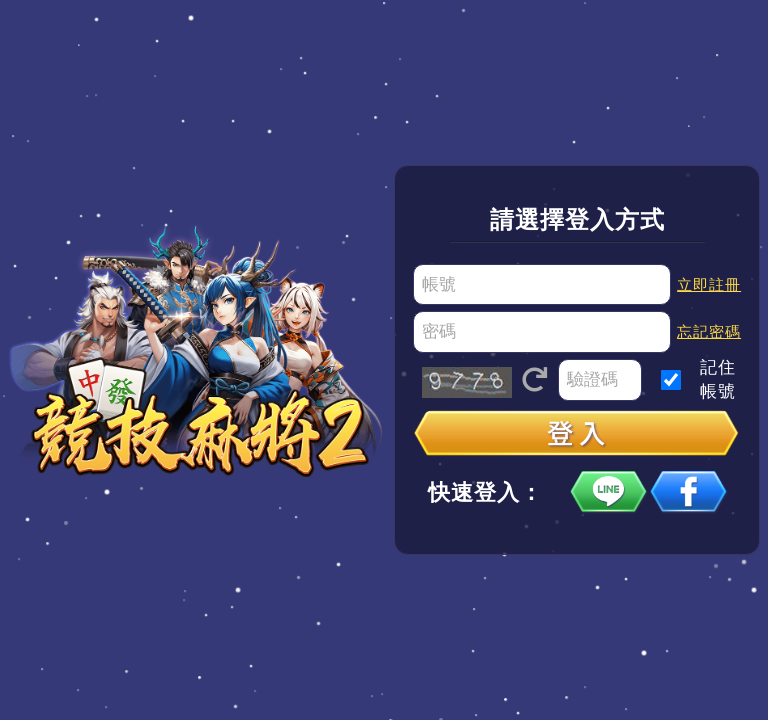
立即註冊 (709, 284)
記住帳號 (718, 379)
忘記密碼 (709, 331)
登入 (577, 434)
